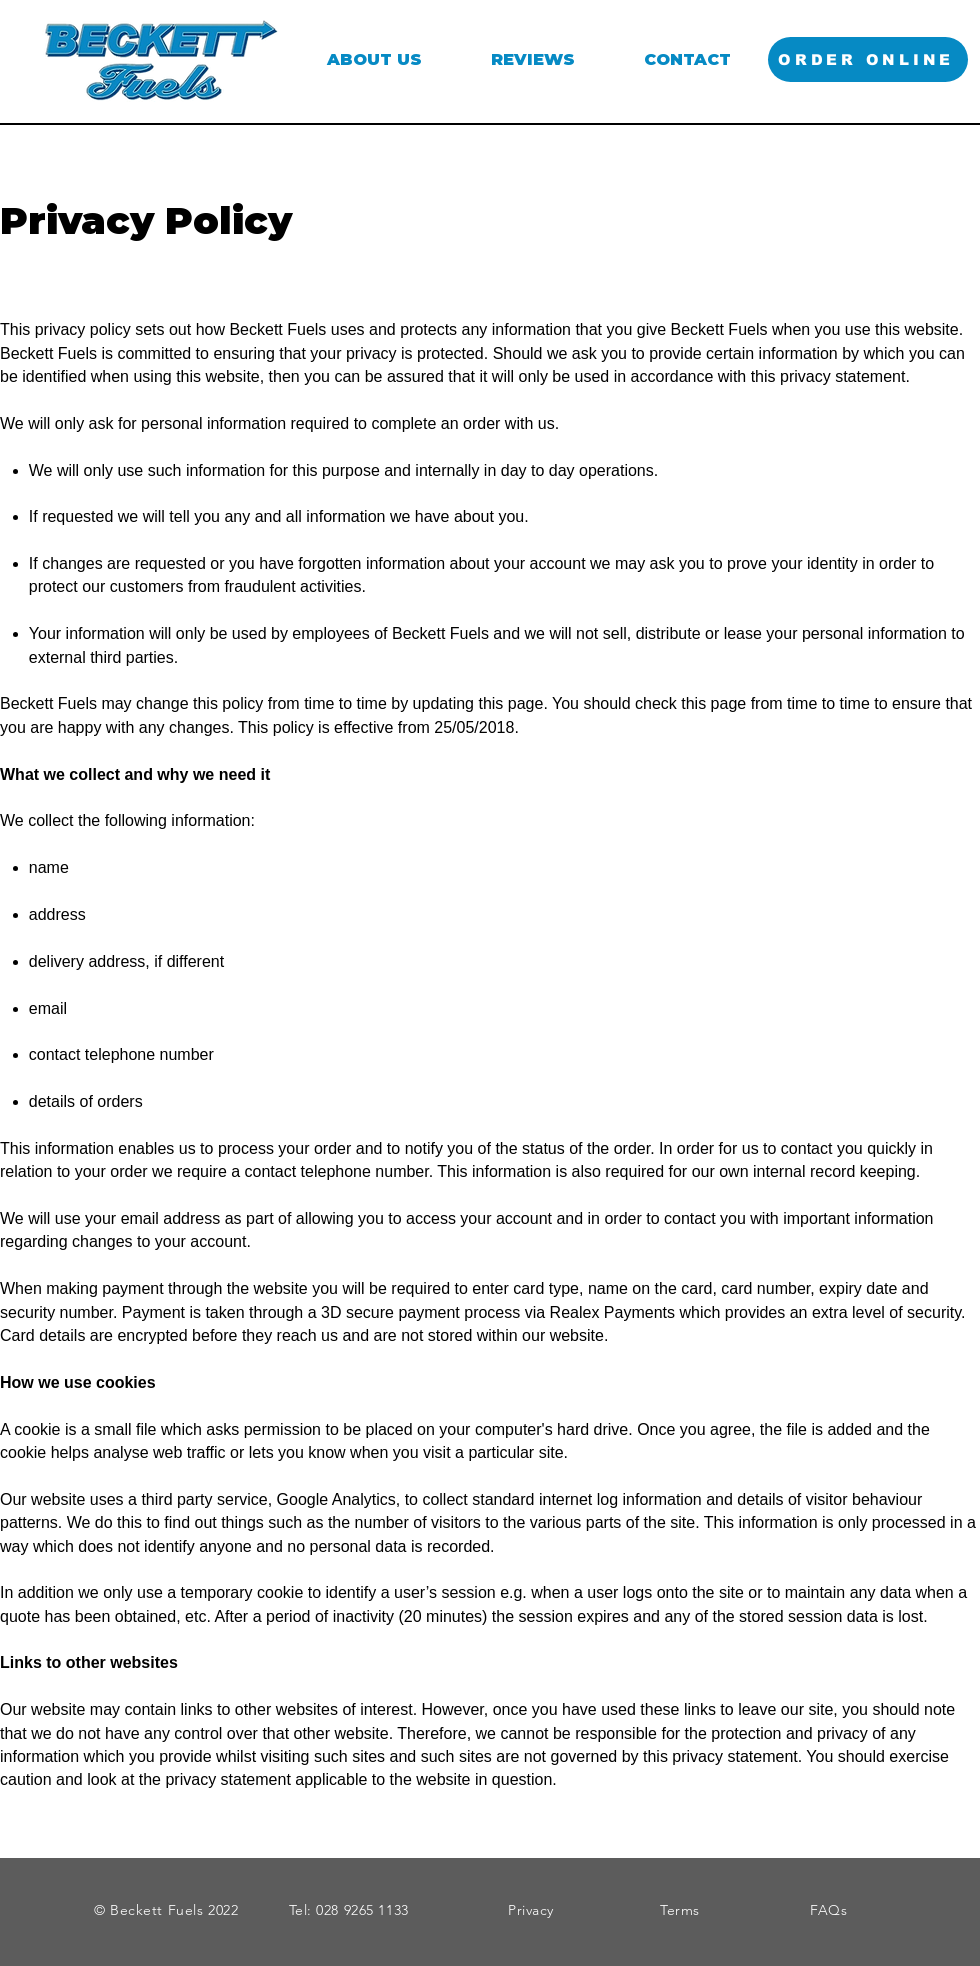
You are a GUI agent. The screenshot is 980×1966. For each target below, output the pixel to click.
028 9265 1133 (362, 1910)
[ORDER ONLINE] (868, 59)
